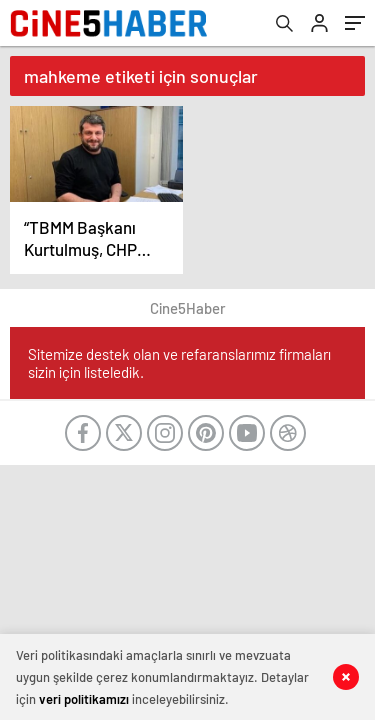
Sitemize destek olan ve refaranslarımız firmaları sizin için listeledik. (179, 363)
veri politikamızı (84, 699)
